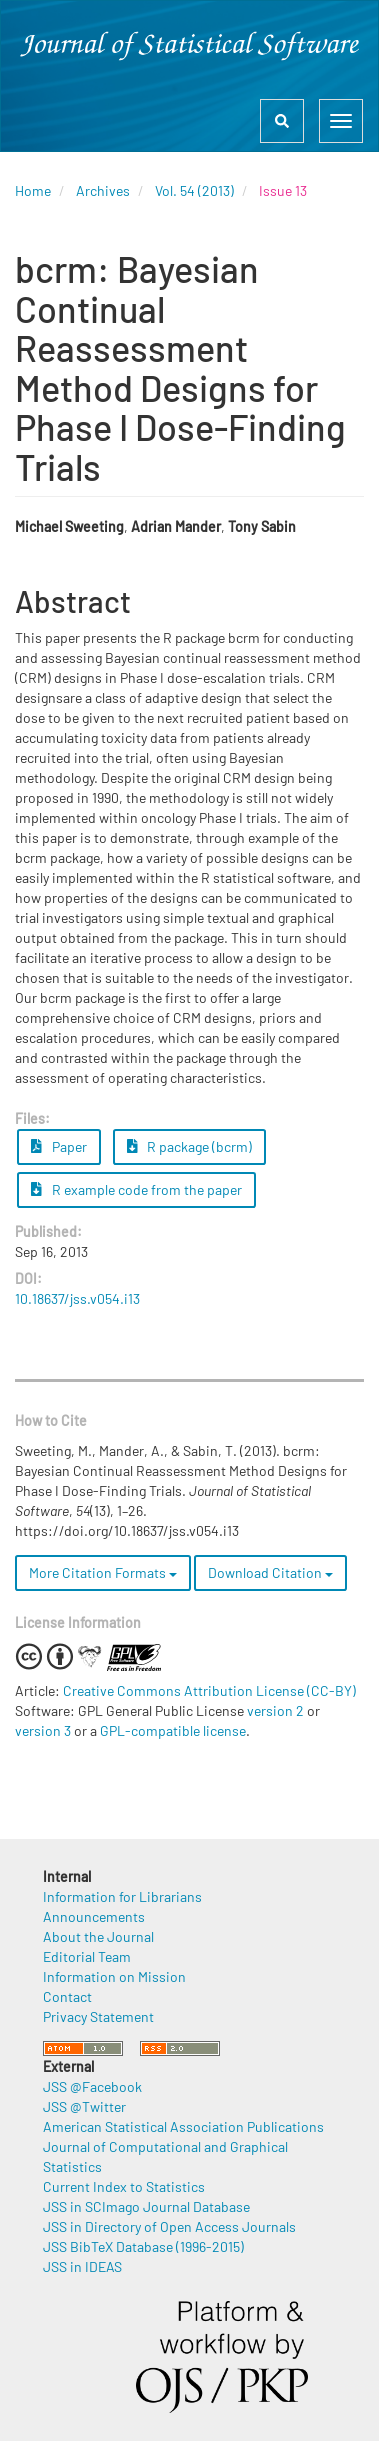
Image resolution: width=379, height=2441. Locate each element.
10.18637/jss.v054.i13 (77, 1298)
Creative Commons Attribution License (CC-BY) (209, 1690)
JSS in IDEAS (82, 2266)
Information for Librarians (122, 1896)
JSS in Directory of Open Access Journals (169, 2226)
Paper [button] (59, 1146)
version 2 (275, 1710)
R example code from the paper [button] (136, 1189)
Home (33, 190)
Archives (103, 190)
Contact (67, 1996)
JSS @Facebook (92, 2086)
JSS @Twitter (84, 2106)
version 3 (43, 1730)
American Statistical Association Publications (183, 2126)
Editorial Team (87, 1956)
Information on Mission (114, 1976)
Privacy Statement (98, 2016)
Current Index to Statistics (124, 2186)
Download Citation (270, 1572)
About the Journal (98, 1936)
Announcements (94, 1916)
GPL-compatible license (173, 1730)
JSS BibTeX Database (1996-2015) (143, 2246)
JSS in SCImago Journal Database (146, 2206)
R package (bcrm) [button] (190, 1146)
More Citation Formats (103, 1572)
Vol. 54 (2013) (194, 190)
